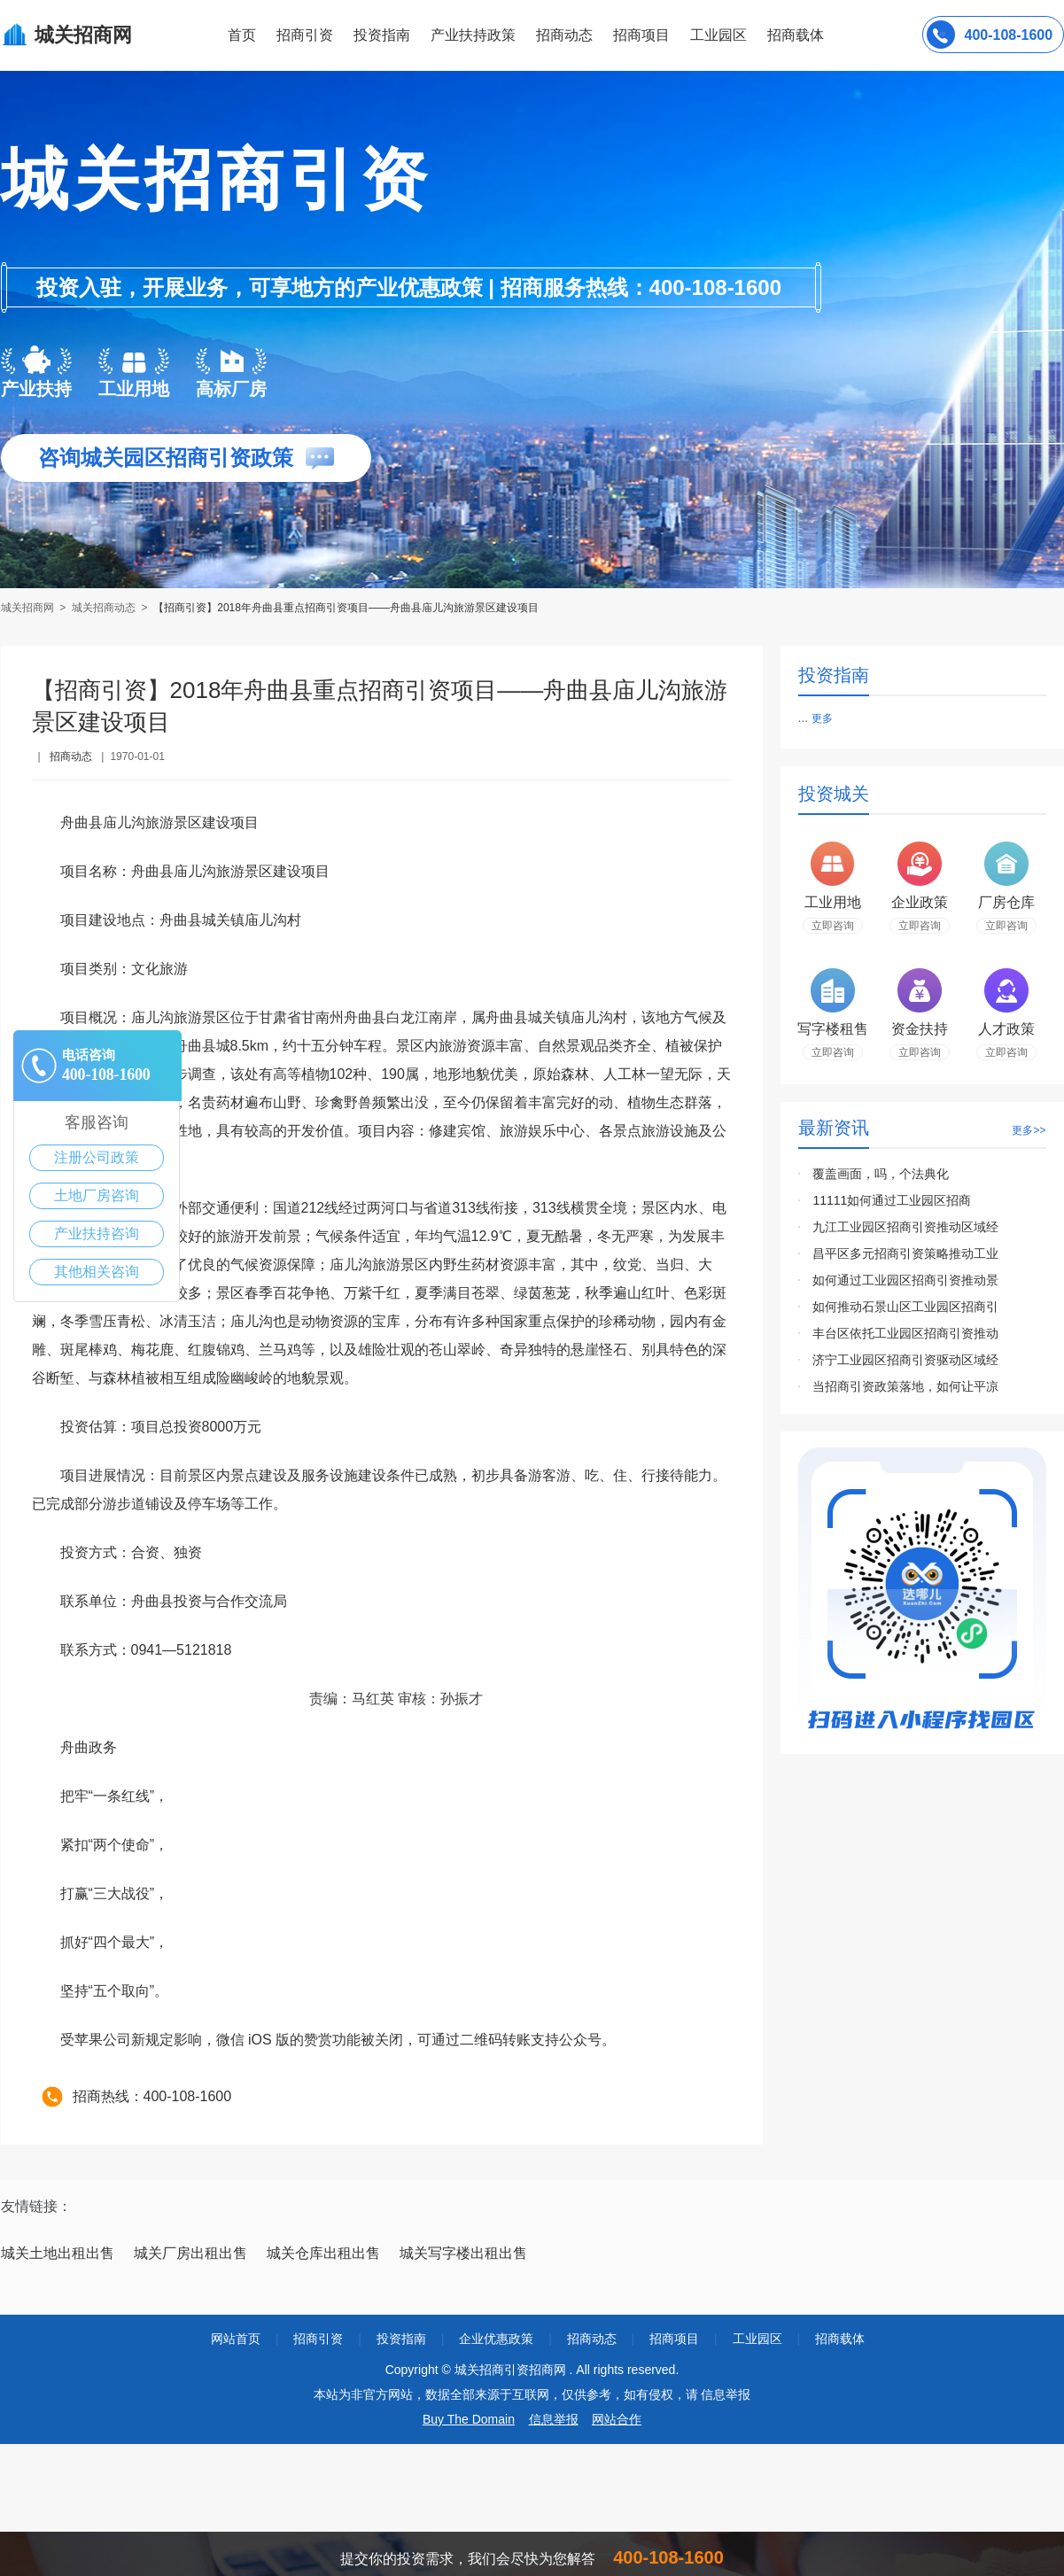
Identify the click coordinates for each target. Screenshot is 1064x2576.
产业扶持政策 (473, 35)
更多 (822, 718)
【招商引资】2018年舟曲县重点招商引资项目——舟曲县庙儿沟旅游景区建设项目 (346, 607)
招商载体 (840, 2339)
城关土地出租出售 (57, 2253)
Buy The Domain (469, 2419)
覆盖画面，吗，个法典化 (880, 1174)
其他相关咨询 (96, 1271)
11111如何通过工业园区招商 (891, 1200)
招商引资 (304, 35)
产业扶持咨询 (96, 1233)
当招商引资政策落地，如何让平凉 (905, 1386)
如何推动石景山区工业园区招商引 (905, 1307)
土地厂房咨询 (96, 1195)
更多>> (1028, 1130)
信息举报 (554, 2419)
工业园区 (718, 35)
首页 (242, 35)
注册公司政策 (96, 1157)
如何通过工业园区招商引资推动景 (905, 1280)
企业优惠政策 (496, 2339)
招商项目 (641, 35)
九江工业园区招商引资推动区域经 (905, 1227)
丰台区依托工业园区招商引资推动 (905, 1333)
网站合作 (616, 2419)
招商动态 (564, 35)
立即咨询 (833, 925)
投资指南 (381, 35)
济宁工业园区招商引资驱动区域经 (905, 1360)
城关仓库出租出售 (323, 2253)
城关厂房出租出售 (190, 2253)
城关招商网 (29, 607)
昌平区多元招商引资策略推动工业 (905, 1253)
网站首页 (235, 2339)
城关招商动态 (104, 607)
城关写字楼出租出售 (463, 2253)
